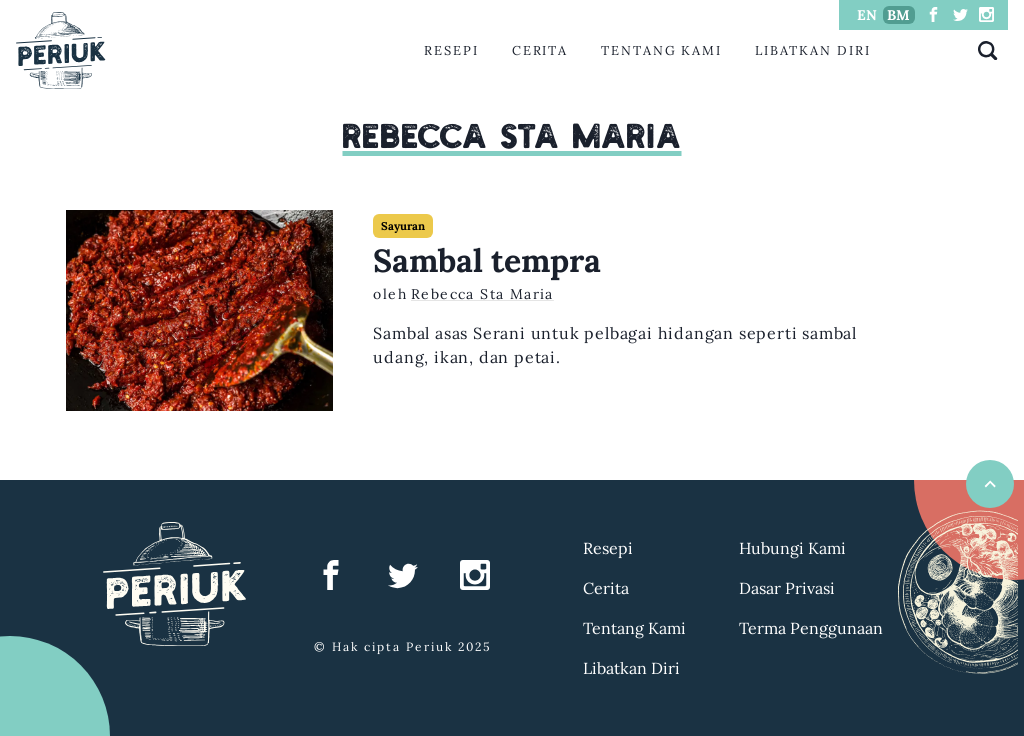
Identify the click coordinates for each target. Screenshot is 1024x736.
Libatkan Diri (813, 50)
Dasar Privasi (787, 588)
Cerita (540, 50)
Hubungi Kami (792, 548)
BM (898, 15)
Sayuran (403, 226)
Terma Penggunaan (811, 628)
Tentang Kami (661, 50)
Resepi (451, 50)
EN (867, 15)
